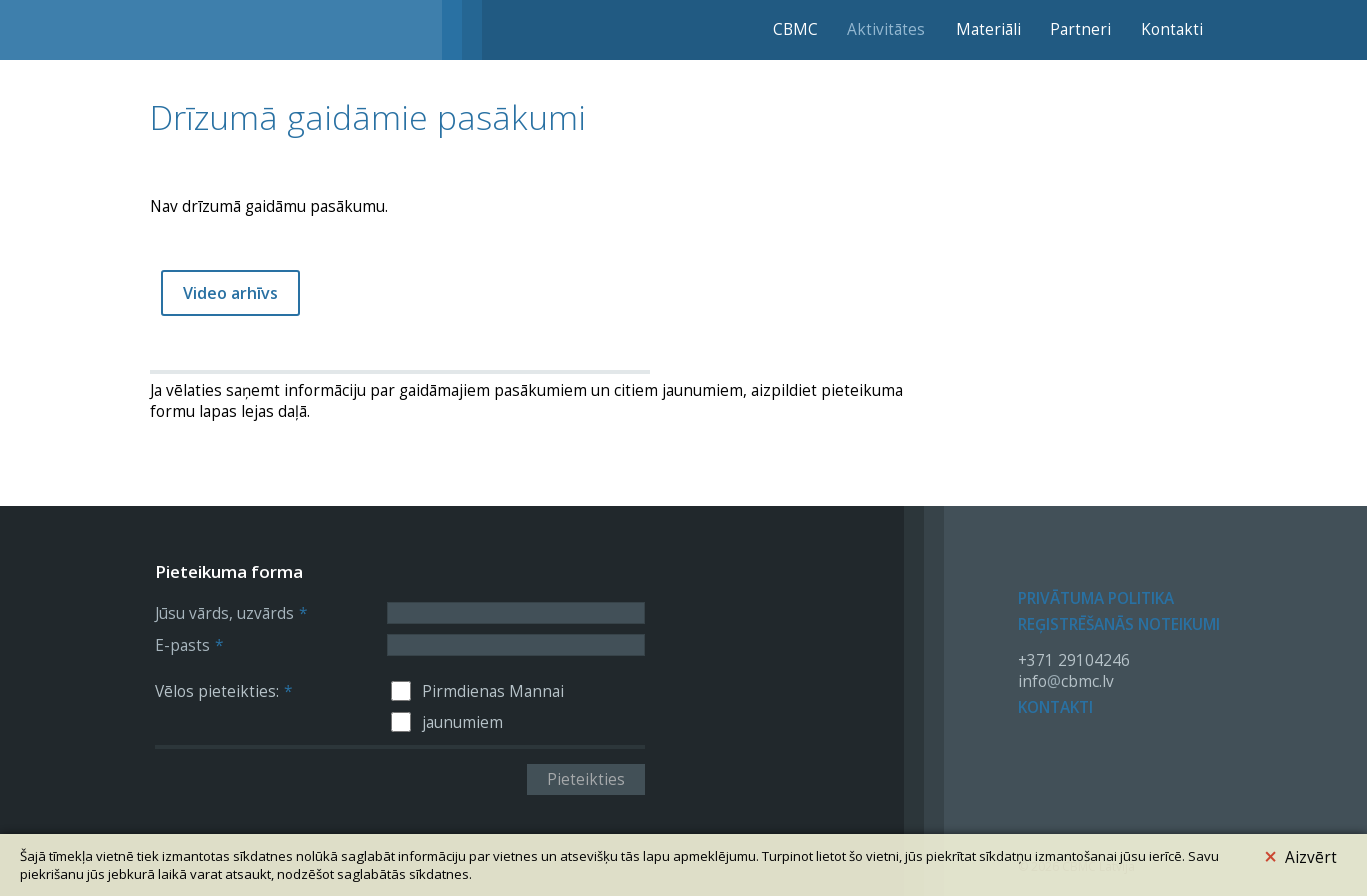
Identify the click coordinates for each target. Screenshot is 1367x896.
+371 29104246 (1074, 660)
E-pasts (189, 645)
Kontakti (1172, 29)
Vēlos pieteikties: (223, 691)
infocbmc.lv (1066, 681)
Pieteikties (586, 779)
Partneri (1080, 29)
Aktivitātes (886, 29)
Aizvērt (1300, 854)
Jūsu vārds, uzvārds (231, 613)
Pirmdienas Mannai (493, 691)
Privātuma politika (1096, 598)
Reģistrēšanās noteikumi (1119, 624)
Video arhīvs (230, 293)
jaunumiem (462, 722)
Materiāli (988, 29)
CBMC (795, 29)
